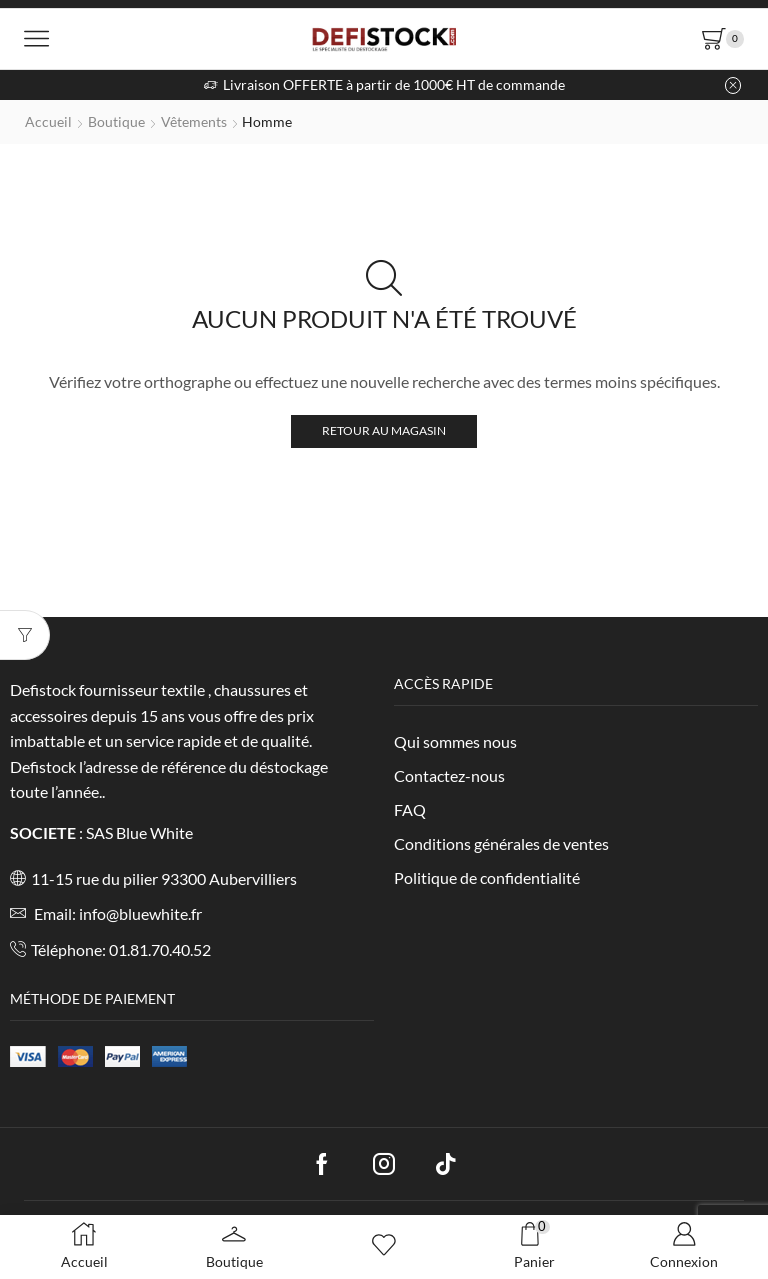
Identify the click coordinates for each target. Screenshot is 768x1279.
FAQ (410, 809)
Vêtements (194, 121)
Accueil (48, 121)
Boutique (116, 121)
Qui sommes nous (455, 741)
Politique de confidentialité (487, 877)
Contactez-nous (449, 775)
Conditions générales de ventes (501, 843)
